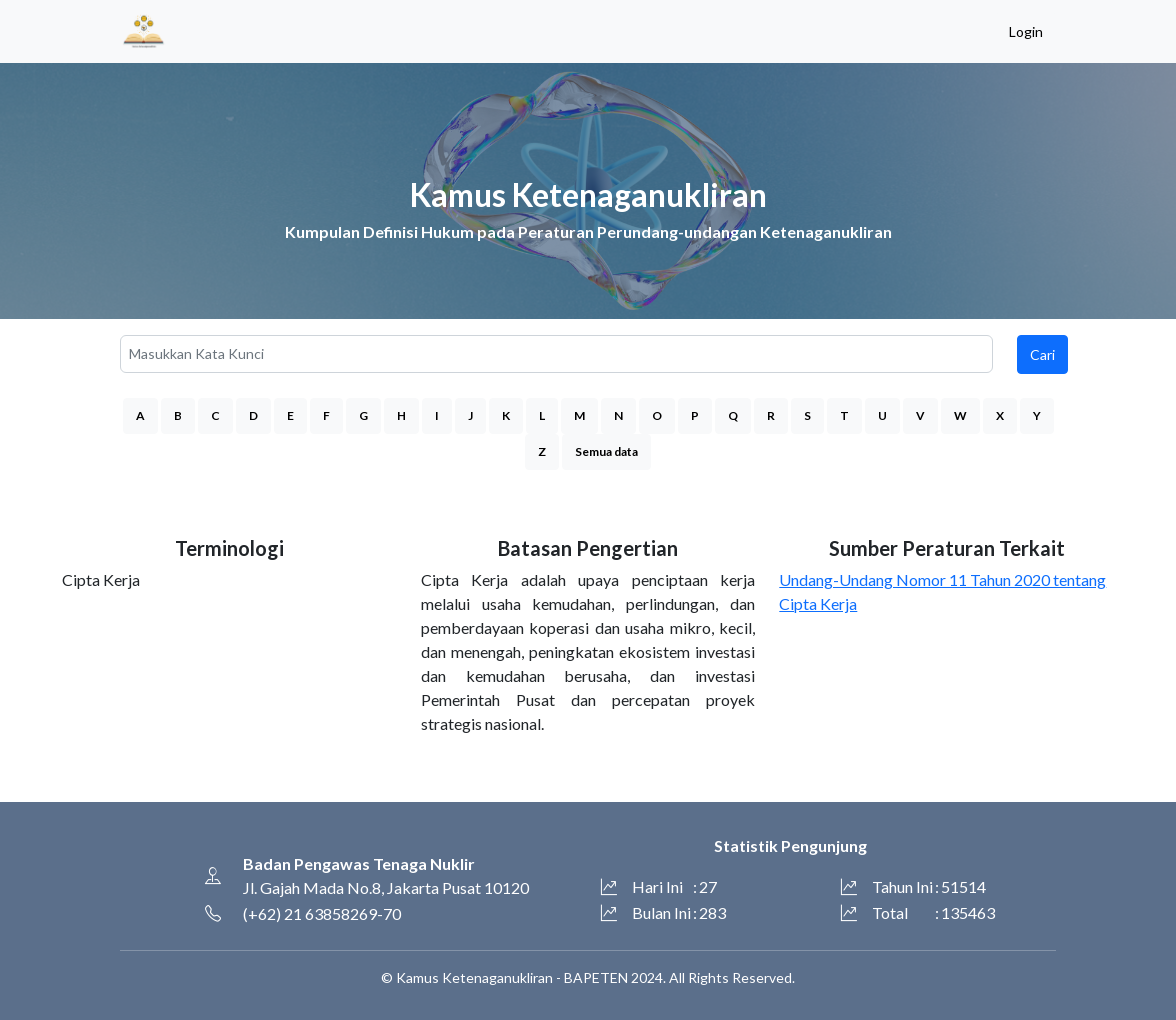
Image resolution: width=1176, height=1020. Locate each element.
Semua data (606, 451)
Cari (1042, 354)
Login (1026, 31)
